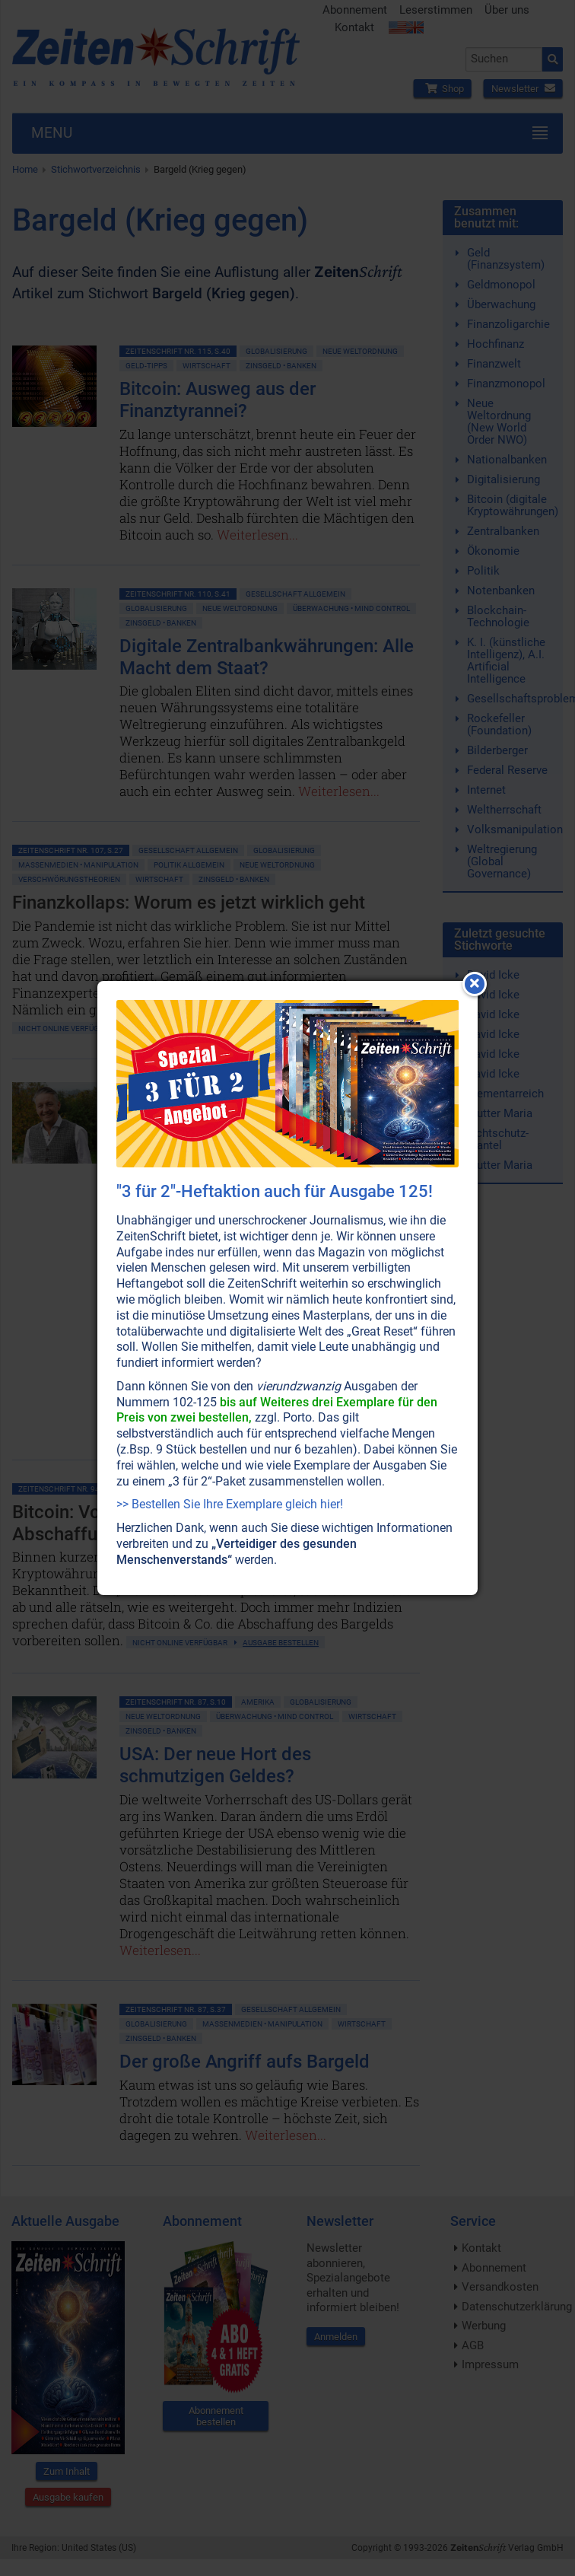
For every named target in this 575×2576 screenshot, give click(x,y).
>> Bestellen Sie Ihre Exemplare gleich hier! (229, 1504)
